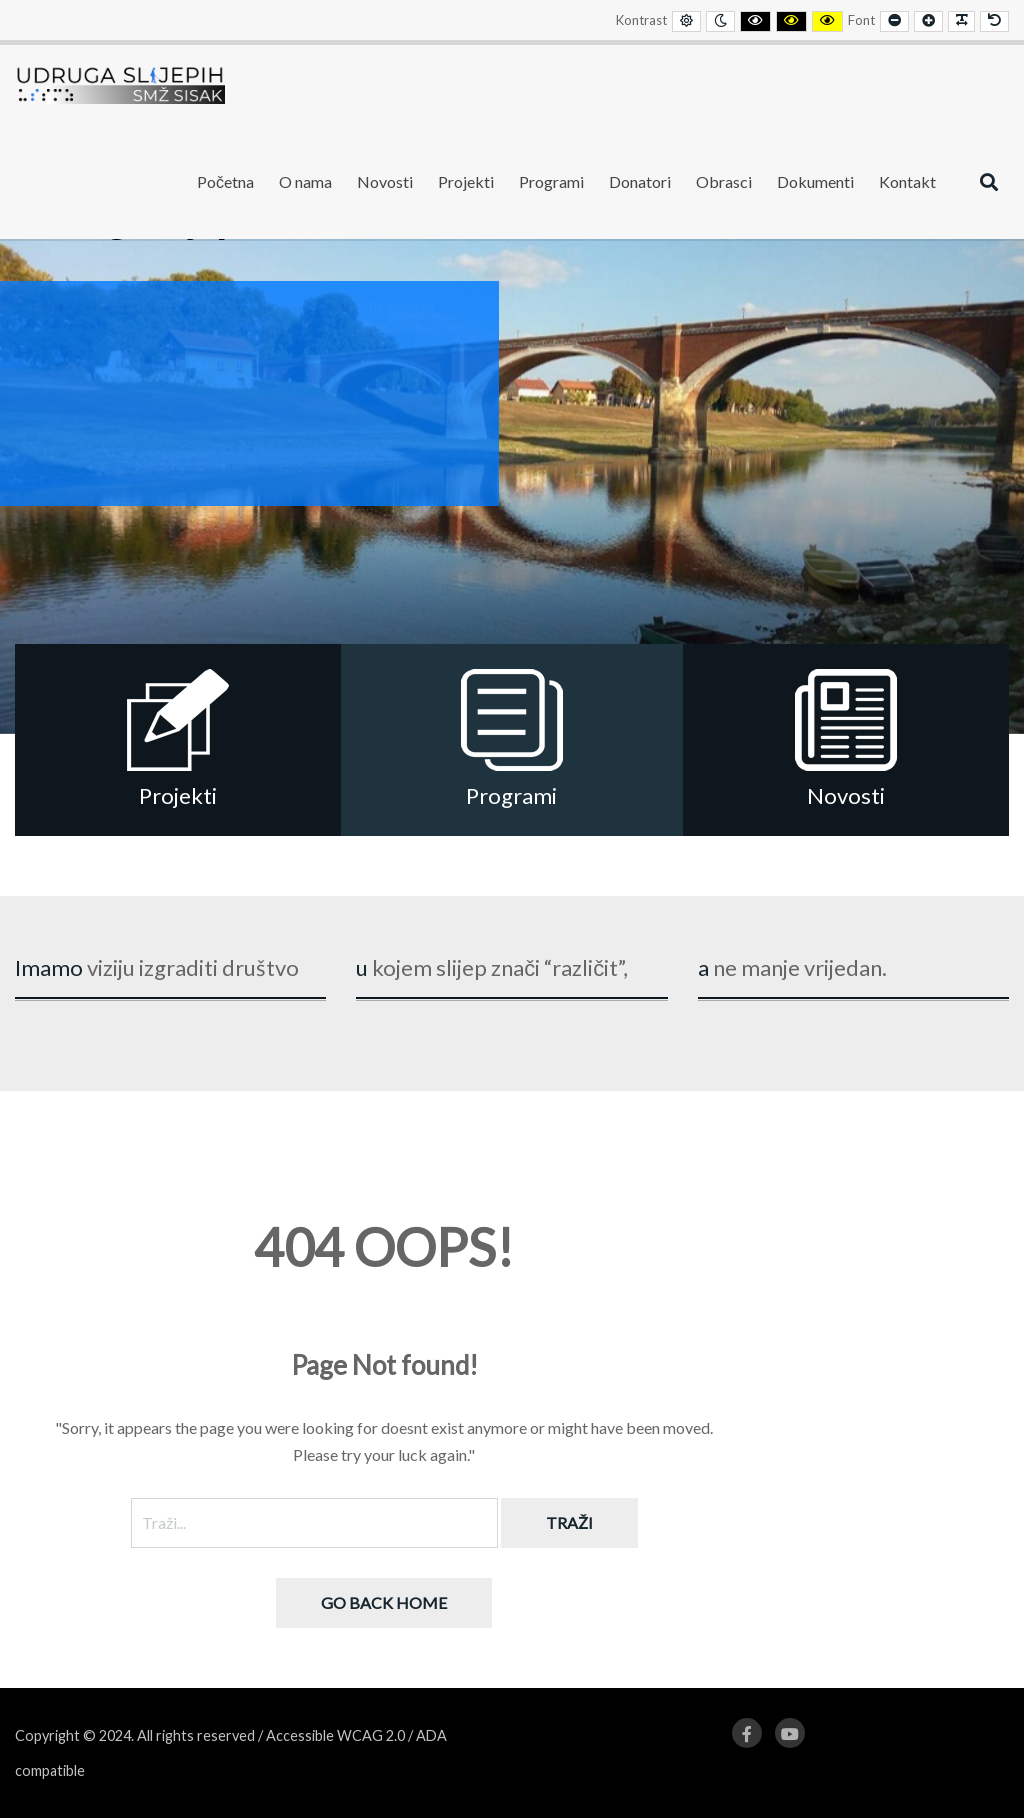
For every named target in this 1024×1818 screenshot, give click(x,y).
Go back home (384, 1602)
